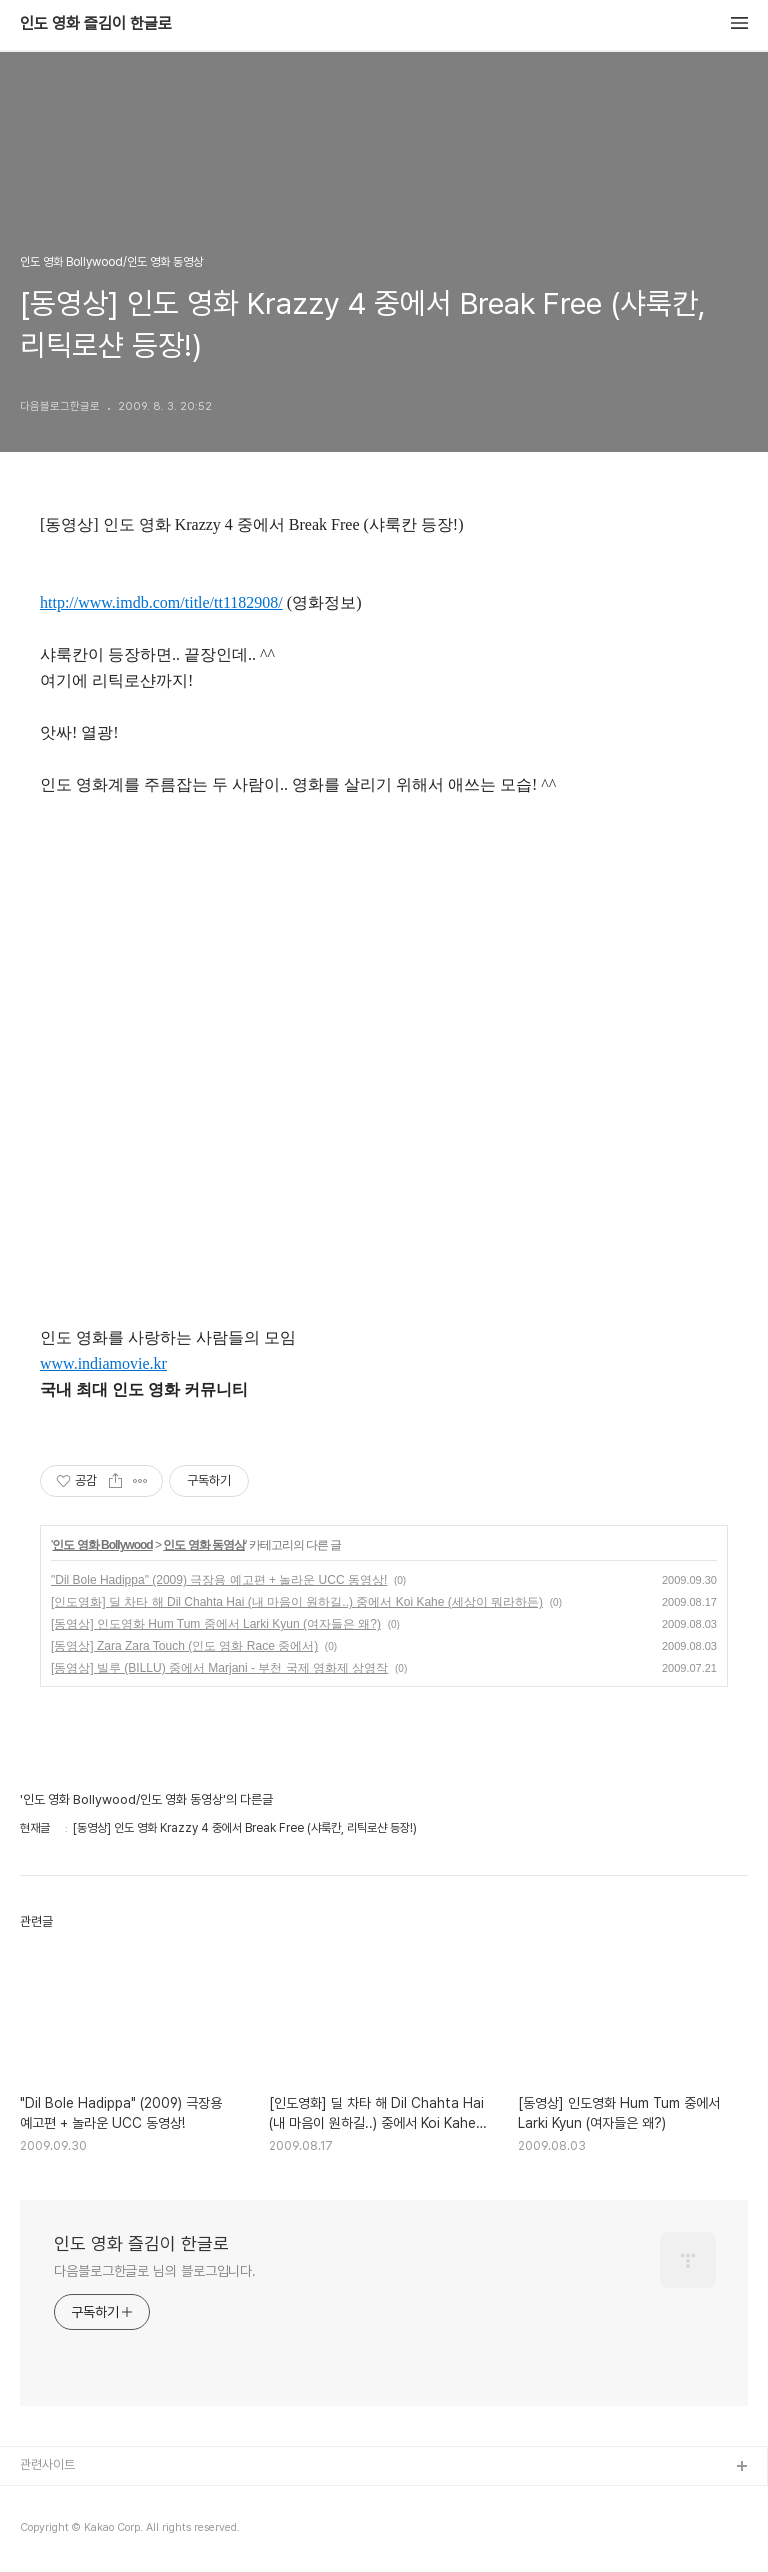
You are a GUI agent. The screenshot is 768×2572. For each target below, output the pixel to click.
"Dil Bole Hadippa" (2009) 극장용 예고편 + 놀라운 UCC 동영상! (219, 1580)
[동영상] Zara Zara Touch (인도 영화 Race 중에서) (184, 1646)
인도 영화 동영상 (204, 1545)
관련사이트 (47, 2464)
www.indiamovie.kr (103, 1363)
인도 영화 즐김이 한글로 (96, 24)
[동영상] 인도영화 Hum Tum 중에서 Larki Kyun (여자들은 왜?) (216, 1624)
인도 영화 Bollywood (102, 1545)
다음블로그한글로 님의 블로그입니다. (155, 2271)
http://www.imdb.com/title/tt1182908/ (161, 602)
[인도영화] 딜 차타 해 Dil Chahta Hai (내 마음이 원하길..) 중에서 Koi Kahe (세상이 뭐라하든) (297, 1602)
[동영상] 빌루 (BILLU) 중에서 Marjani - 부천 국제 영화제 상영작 (219, 1668)
